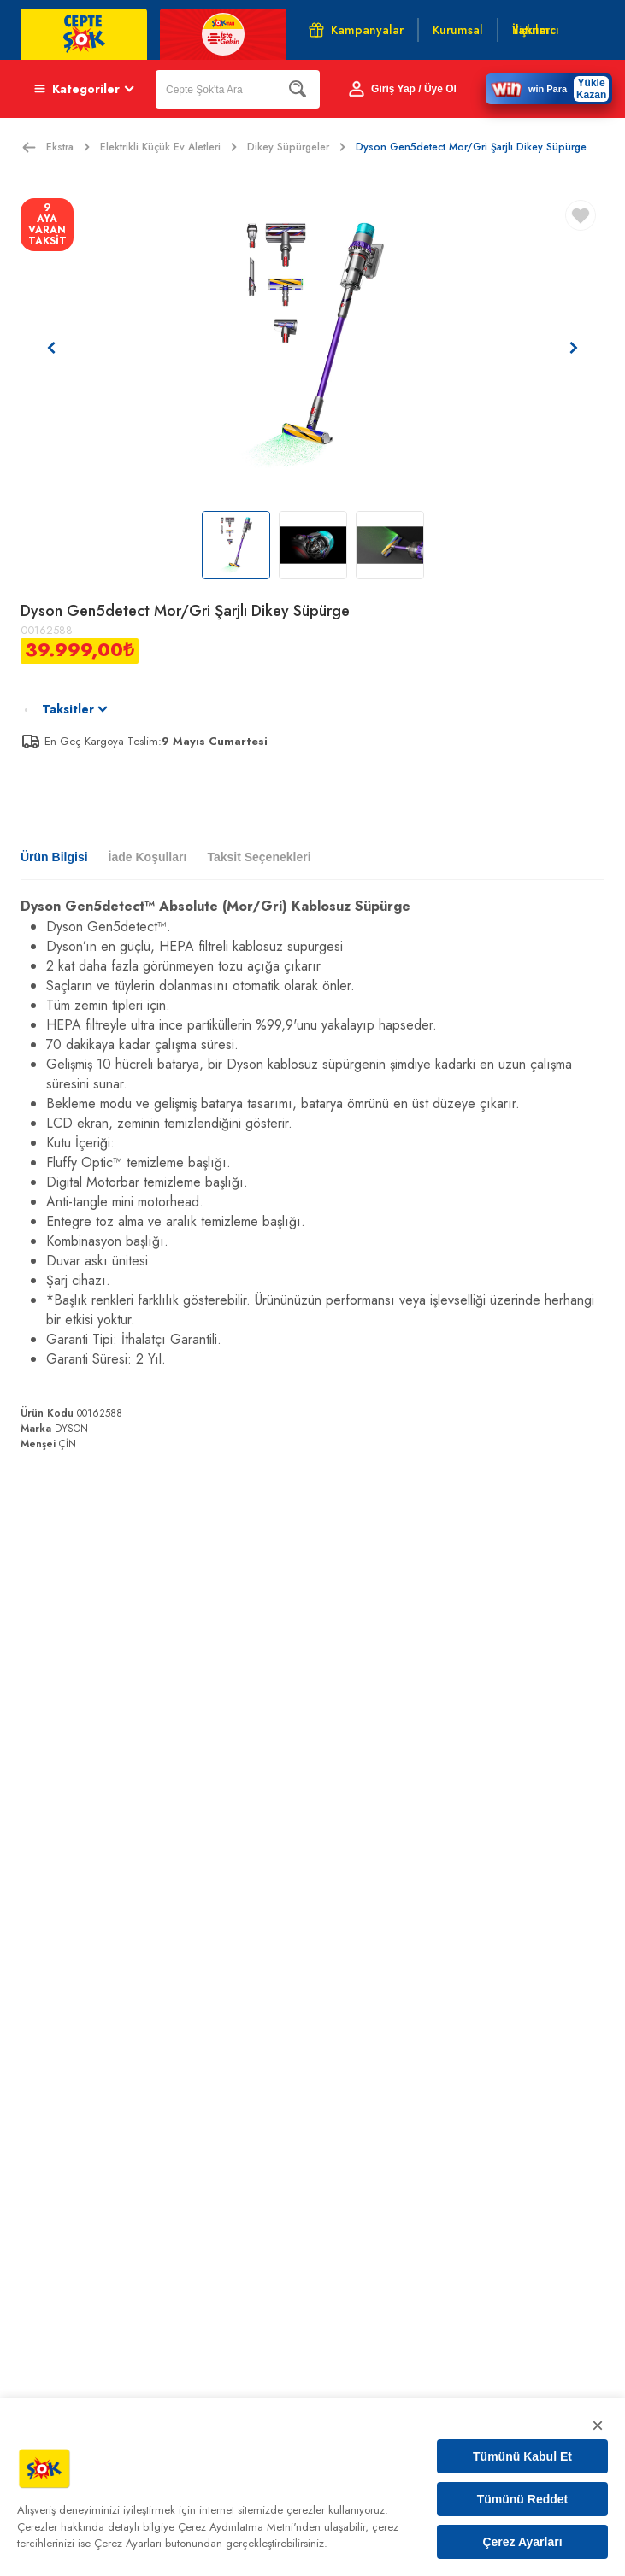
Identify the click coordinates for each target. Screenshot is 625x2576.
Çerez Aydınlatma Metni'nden (249, 2527)
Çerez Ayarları (522, 2542)
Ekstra (68, 147)
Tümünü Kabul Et (522, 2456)
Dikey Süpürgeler (296, 147)
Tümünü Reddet (523, 2499)
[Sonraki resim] (573, 347)
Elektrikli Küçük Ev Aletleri (168, 147)
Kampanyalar (356, 30)
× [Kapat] (598, 2425)
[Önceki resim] (51, 347)
